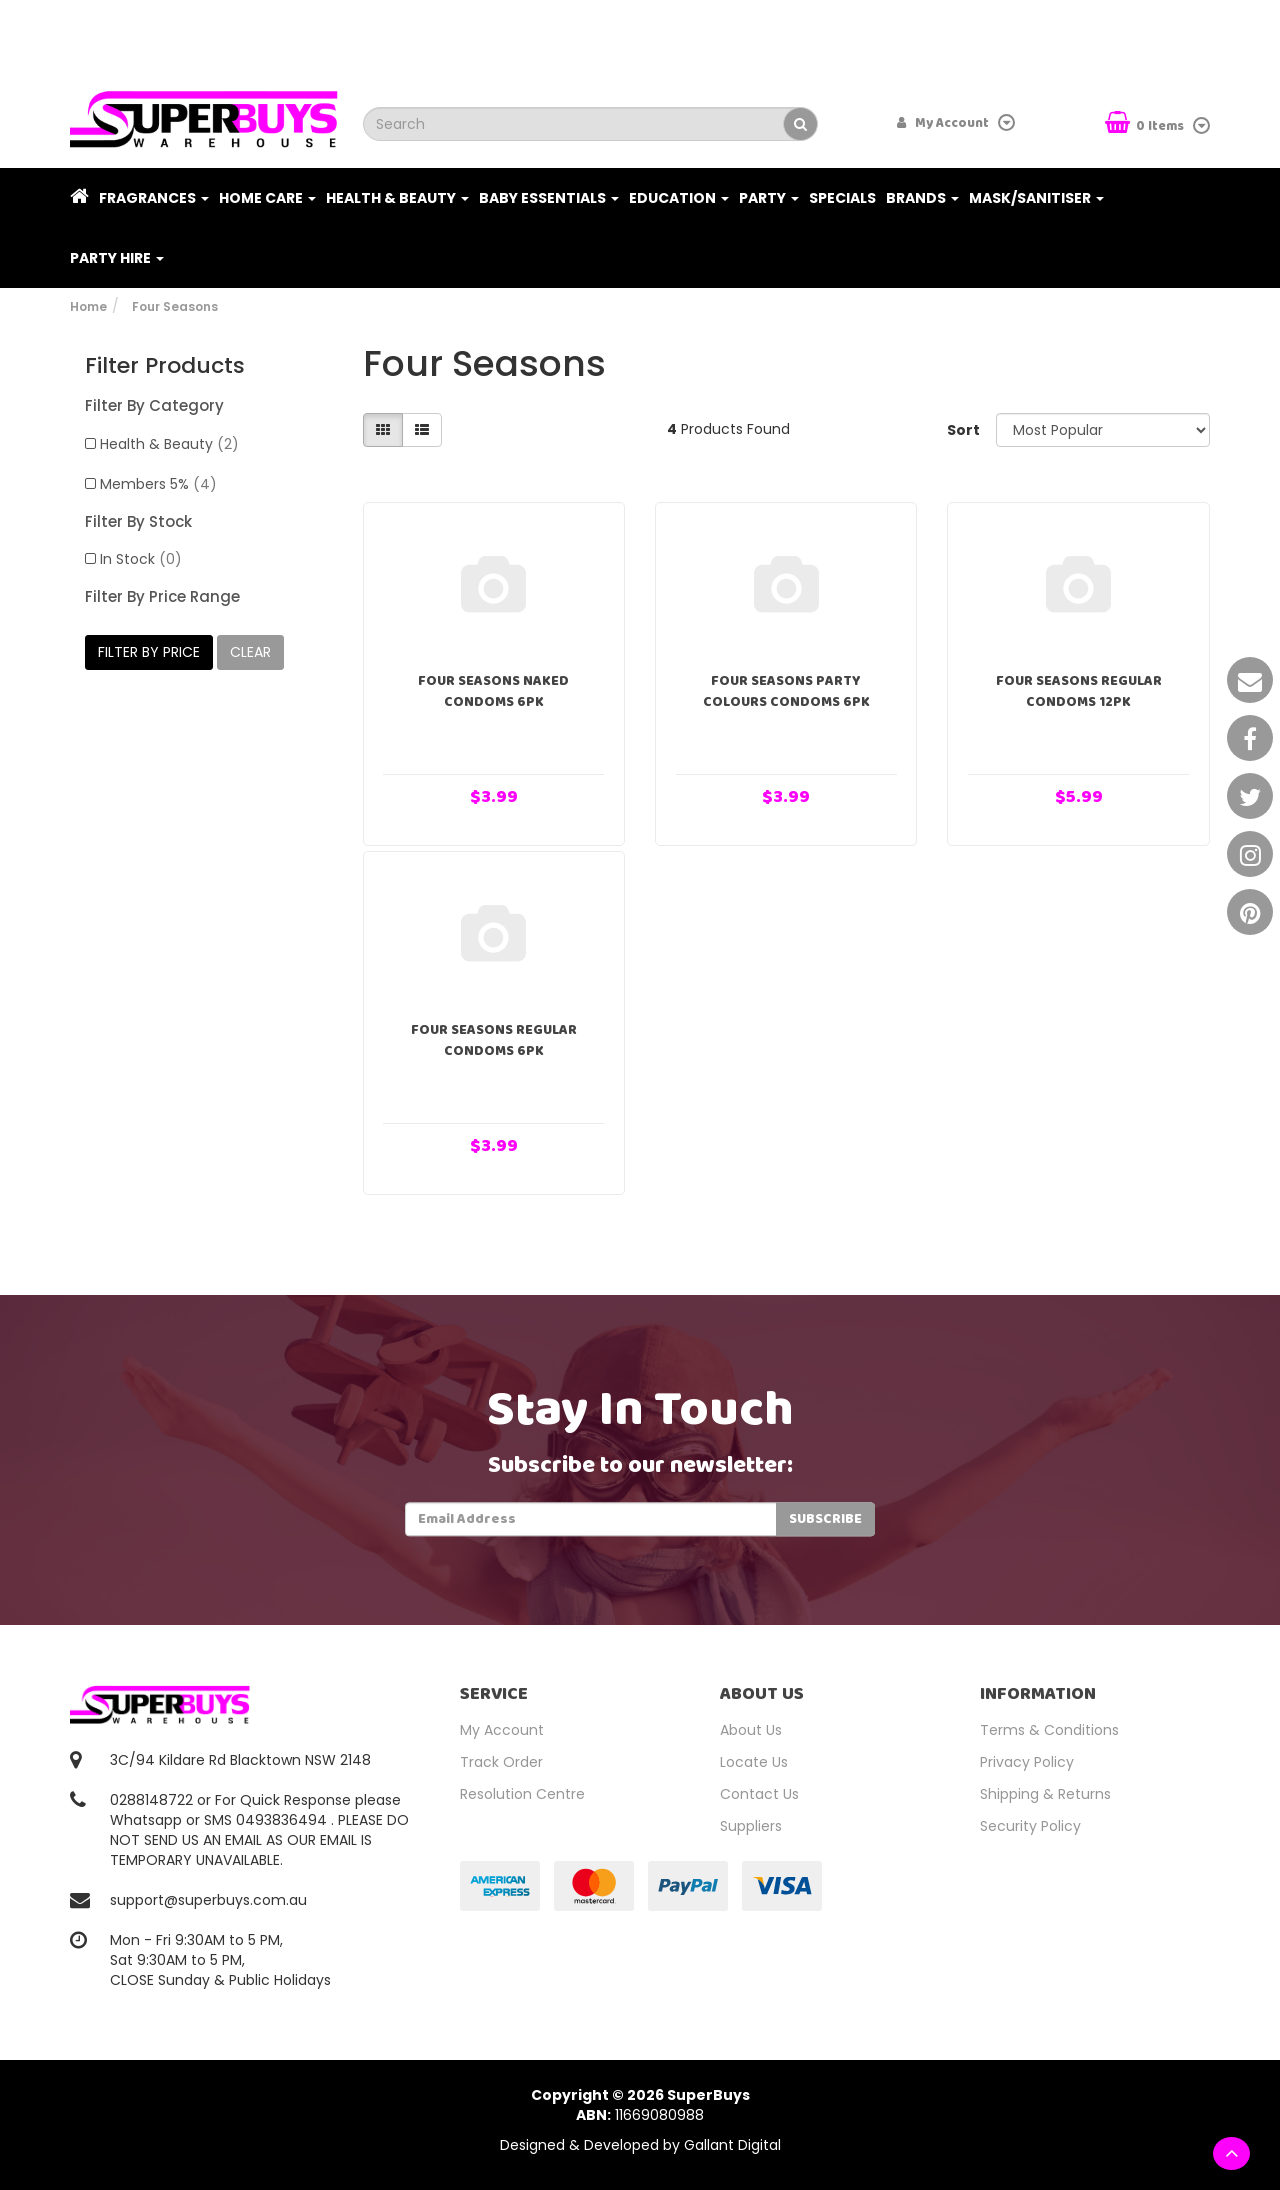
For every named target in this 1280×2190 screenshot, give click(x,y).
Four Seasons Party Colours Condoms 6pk (786, 691)
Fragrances (154, 198)
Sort (963, 430)
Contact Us (759, 1794)
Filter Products (165, 366)
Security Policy (1030, 1826)
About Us (751, 1730)
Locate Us (754, 1762)
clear (250, 652)
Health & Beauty (397, 198)
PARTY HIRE (117, 258)
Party (769, 198)
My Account (502, 1730)
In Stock (141, 559)
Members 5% (158, 484)
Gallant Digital (732, 2145)
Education (679, 198)
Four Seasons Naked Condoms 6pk (493, 691)
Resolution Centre (522, 1794)
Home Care (267, 198)
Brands (922, 198)
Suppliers (751, 1826)
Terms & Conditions (1049, 1730)
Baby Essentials (549, 198)
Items (1146, 124)
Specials (842, 198)
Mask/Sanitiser (1036, 198)
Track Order (501, 1762)
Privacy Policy (1027, 1762)
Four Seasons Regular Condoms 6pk (494, 1040)
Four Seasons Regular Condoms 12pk (1079, 691)
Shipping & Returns (1045, 1794)
